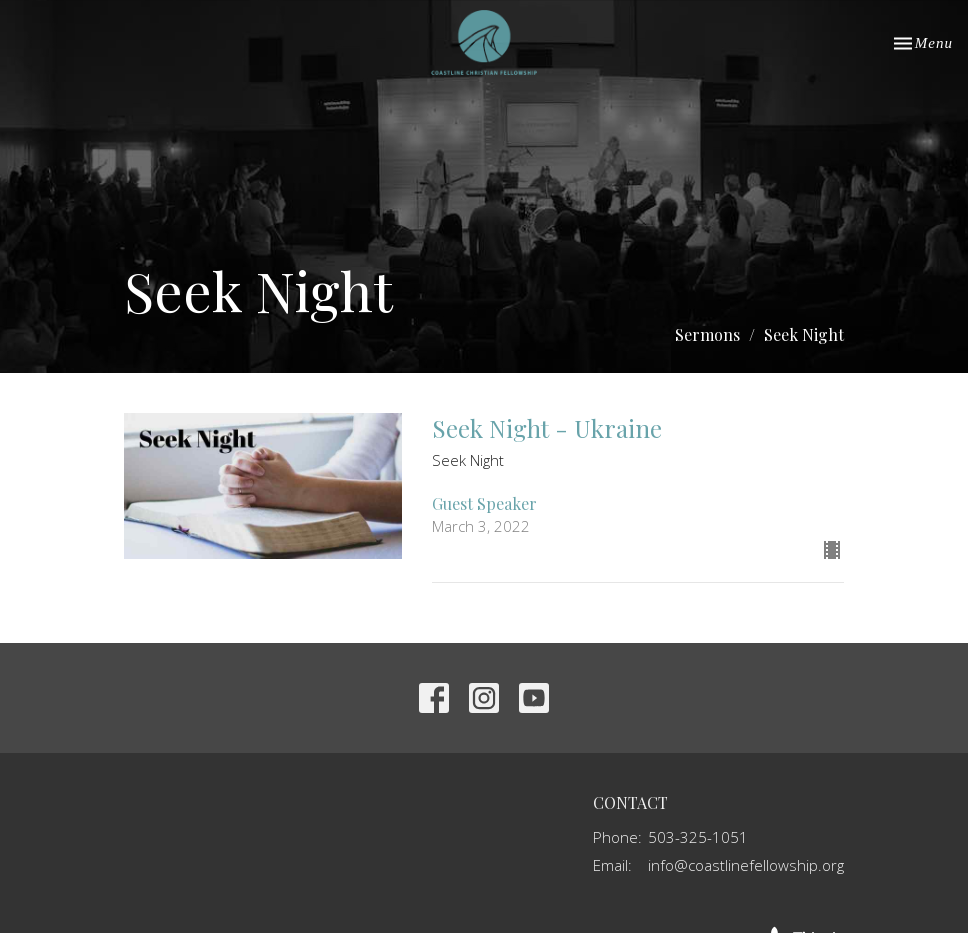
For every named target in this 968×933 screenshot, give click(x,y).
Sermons (707, 334)
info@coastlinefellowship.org (746, 865)
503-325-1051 (698, 837)
